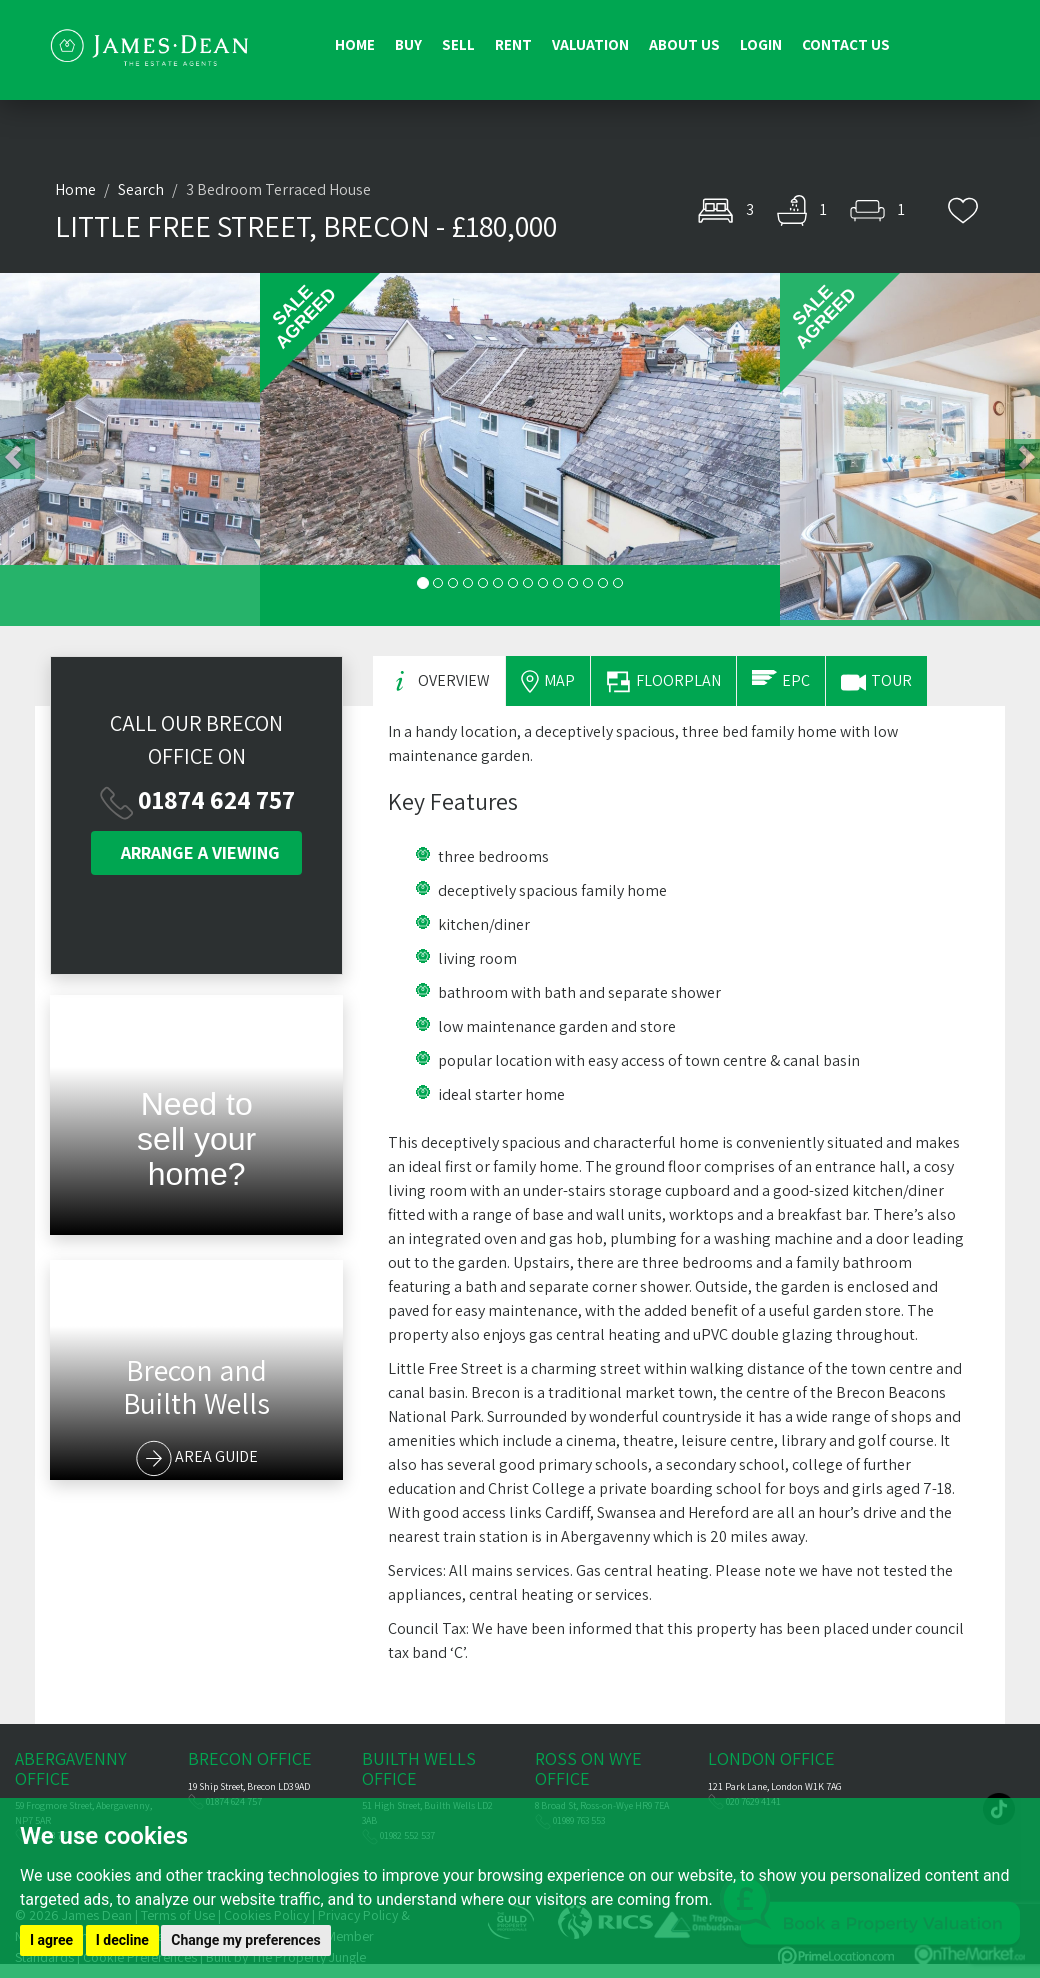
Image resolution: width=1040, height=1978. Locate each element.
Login (761, 44)
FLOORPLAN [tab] (663, 681)
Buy (408, 44)
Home (355, 44)
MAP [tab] (548, 682)
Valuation (590, 44)
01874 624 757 (216, 799)
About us (684, 44)
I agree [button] (51, 1940)
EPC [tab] (781, 680)
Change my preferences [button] (245, 1940)
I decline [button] (122, 1940)
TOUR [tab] (876, 682)
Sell (458, 44)
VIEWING (200, 852)
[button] (130, 449)
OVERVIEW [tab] (439, 681)
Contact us (846, 44)
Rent (513, 44)
